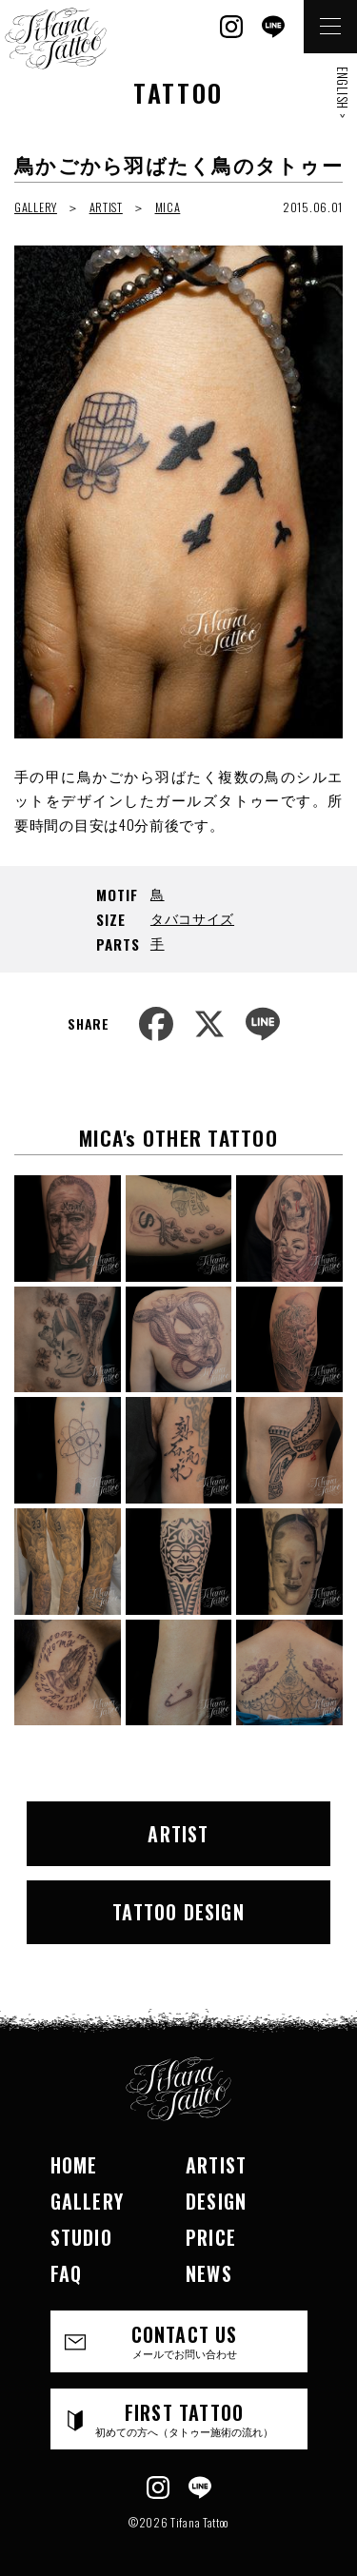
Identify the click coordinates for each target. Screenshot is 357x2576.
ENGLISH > (342, 92)
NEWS (209, 2273)
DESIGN (216, 2201)
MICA (168, 207)
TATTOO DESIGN (178, 1912)
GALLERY (35, 207)
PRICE (211, 2237)
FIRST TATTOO (184, 2418)
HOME (74, 2165)
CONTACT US (184, 2340)
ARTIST (106, 207)
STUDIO (81, 2237)
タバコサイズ (192, 918)
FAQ (66, 2273)
